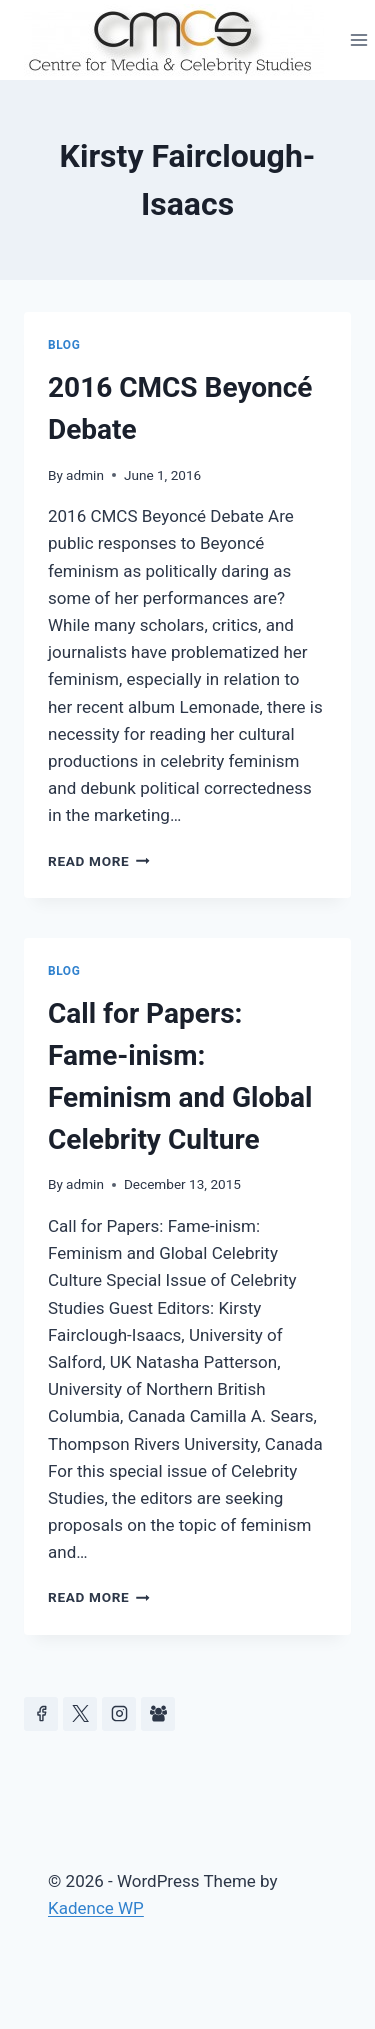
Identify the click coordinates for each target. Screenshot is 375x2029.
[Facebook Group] (158, 1714)
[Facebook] (41, 1714)
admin (85, 475)
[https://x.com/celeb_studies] (80, 1714)
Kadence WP (96, 1908)
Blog (64, 345)
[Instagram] (119, 1714)
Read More (99, 861)
